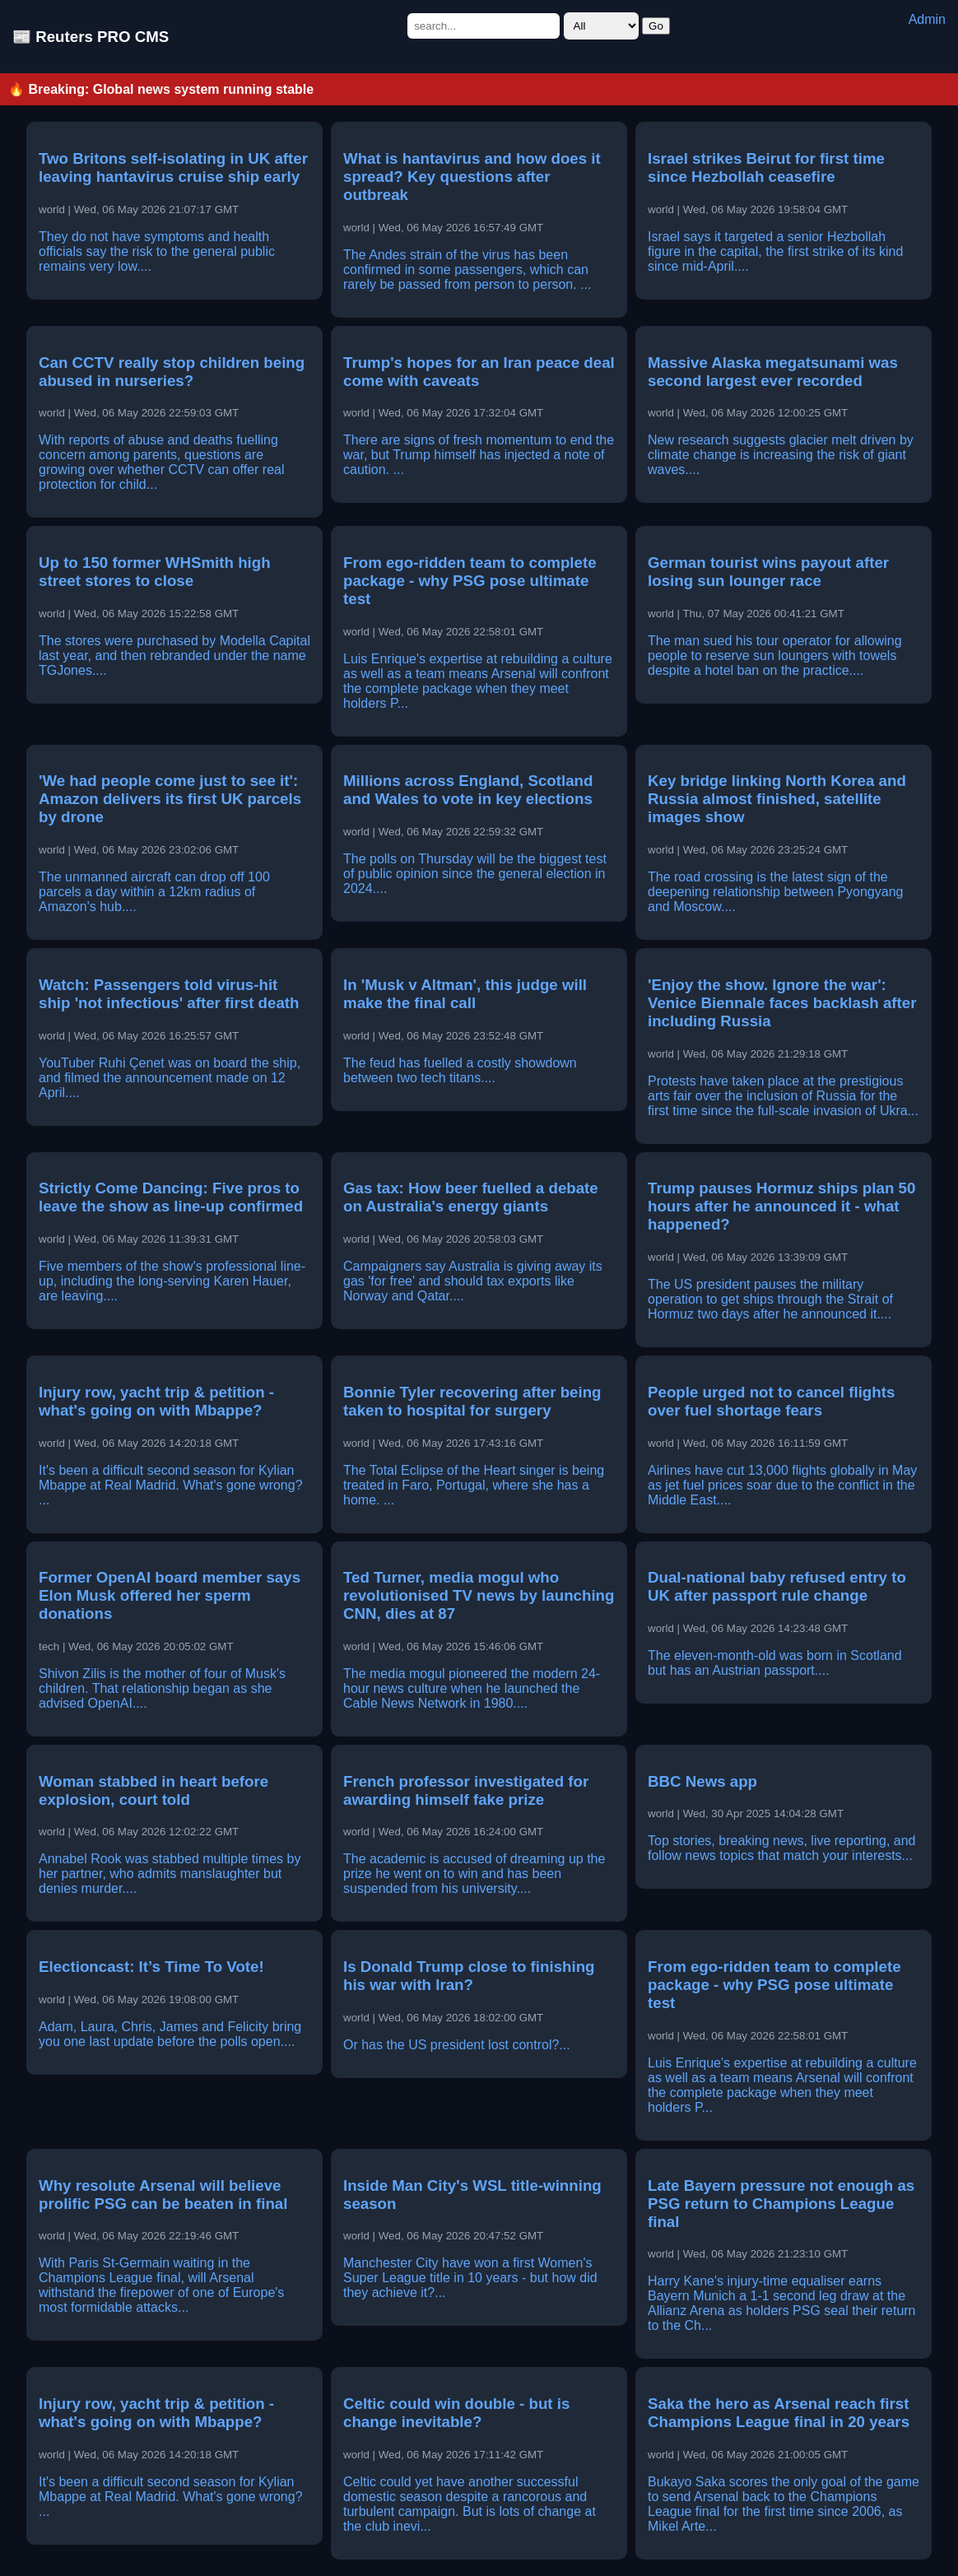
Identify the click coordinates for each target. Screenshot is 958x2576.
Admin (927, 19)
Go (656, 26)
